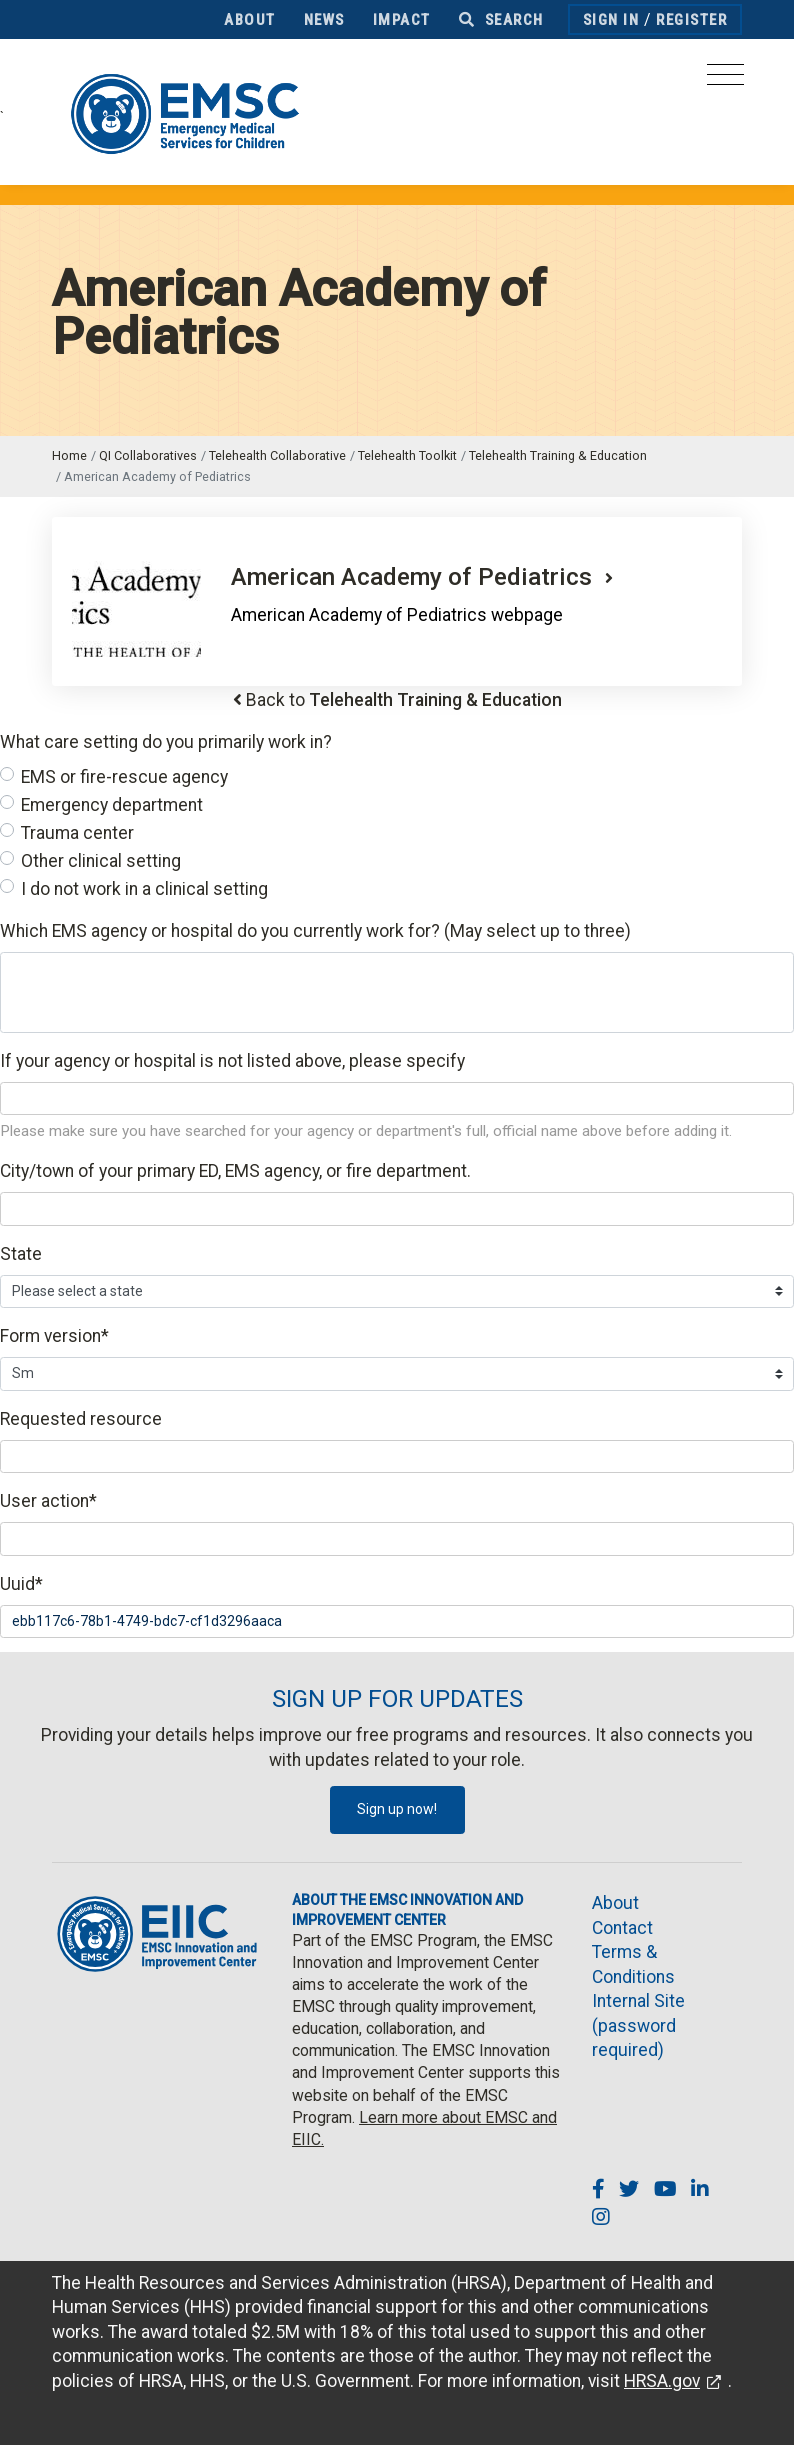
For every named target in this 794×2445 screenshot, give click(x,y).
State (21, 1254)
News (324, 20)
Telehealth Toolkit (407, 455)
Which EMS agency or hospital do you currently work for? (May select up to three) (315, 931)
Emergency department (112, 805)
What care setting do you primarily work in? (166, 742)
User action (48, 1501)
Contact (622, 1928)
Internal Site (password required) (638, 2025)
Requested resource (81, 1419)
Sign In (611, 20)
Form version (54, 1336)
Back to (404, 700)
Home (69, 455)
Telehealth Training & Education (558, 455)
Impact (402, 20)
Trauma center (77, 833)
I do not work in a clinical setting (144, 889)
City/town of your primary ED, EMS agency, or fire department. (235, 1171)
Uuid (21, 1584)
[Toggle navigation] (725, 80)
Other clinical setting (101, 861)
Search (501, 20)
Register (691, 20)
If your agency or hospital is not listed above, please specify (232, 1061)
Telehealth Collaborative (277, 455)
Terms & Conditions (633, 1964)
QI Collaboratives (148, 455)
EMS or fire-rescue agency (124, 777)
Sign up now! (397, 1809)
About (250, 20)
